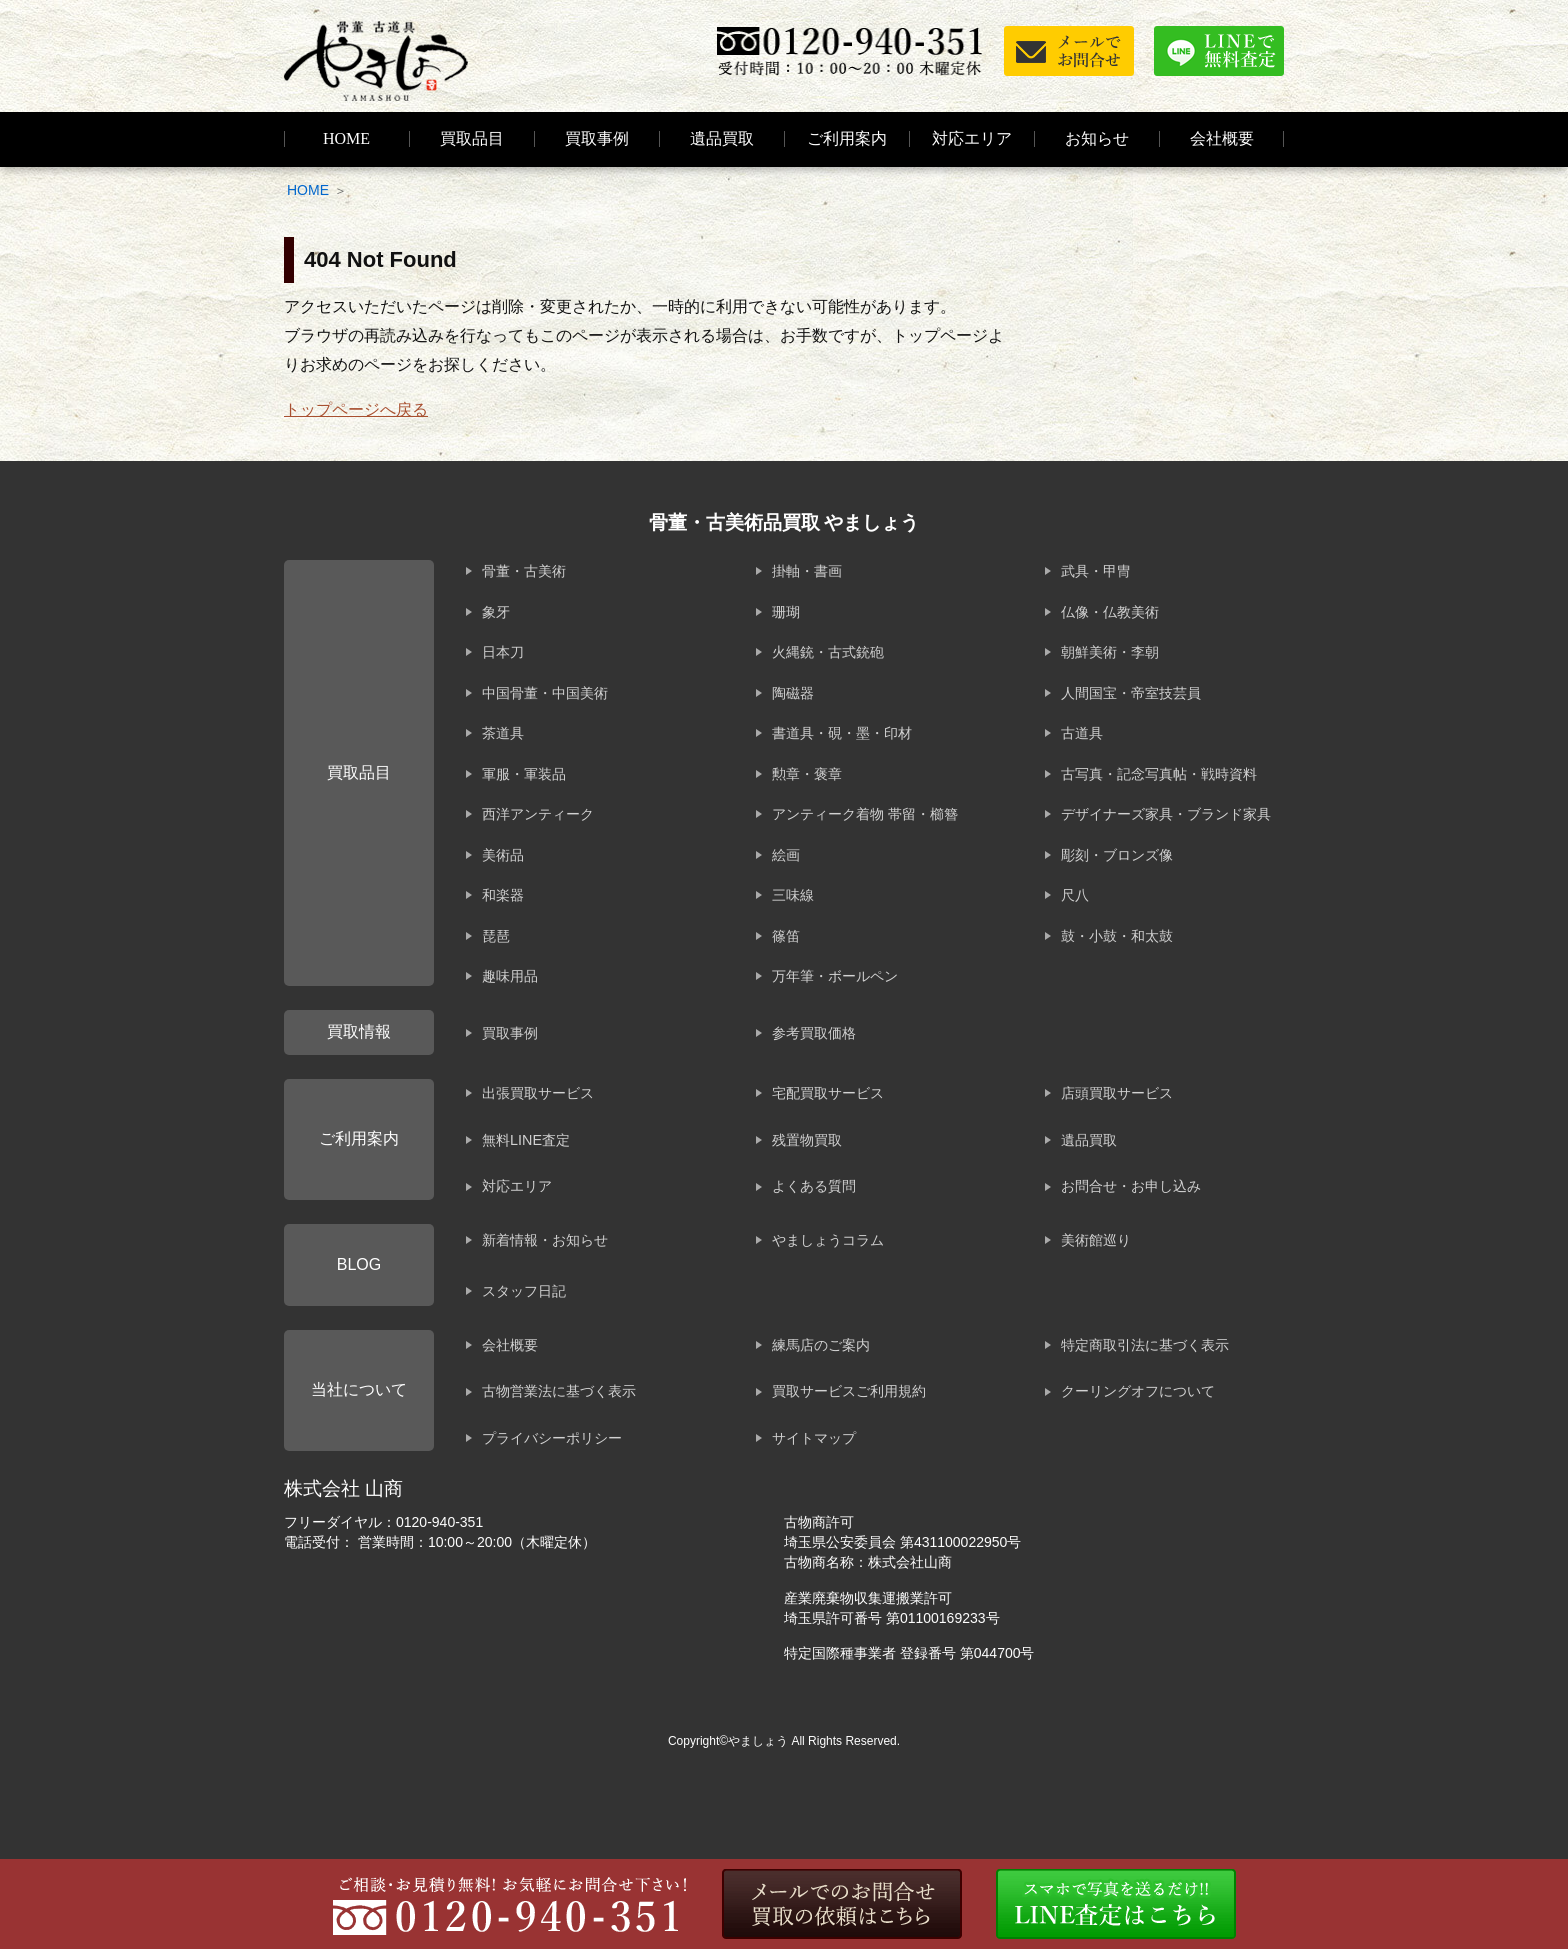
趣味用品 (510, 976)
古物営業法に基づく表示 (559, 1391)
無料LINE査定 (526, 1140)
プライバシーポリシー (552, 1438)
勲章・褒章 (807, 774)
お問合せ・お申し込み (1131, 1186)
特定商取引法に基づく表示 (1145, 1345)
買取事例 (597, 138)
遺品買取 (722, 138)
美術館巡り (1096, 1240)
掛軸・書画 (807, 571)
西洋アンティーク (538, 814)
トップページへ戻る (356, 409)
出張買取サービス (538, 1093)
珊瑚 (786, 612)
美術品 (503, 855)
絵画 (786, 855)
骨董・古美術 (524, 571)
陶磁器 (793, 693)
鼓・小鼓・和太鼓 (1117, 936)
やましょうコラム (828, 1240)
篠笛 (786, 936)
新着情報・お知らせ (545, 1240)
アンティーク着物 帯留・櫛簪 (865, 814)
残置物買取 (807, 1140)
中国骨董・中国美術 (545, 693)
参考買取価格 (814, 1033)
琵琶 (496, 936)
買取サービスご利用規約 (849, 1391)
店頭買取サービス (1117, 1093)
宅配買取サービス (828, 1093)
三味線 (793, 895)
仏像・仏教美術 (1110, 612)
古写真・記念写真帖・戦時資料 (1159, 774)
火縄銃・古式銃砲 (828, 652)
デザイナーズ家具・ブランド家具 (1166, 814)
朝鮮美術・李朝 (1110, 652)
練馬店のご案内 (821, 1345)
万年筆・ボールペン (835, 976)
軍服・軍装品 (524, 774)
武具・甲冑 (1096, 571)
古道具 (1082, 733)
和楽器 (503, 895)
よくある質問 (814, 1186)
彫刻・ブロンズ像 (1117, 855)
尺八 (1075, 895)
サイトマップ (814, 1438)
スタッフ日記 (524, 1291)
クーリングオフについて (1138, 1391)
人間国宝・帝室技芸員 (1131, 693)
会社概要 (510, 1345)
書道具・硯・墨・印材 (842, 733)
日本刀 (503, 652)
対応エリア (972, 138)
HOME (346, 138)
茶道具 (503, 733)
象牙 (496, 612)
